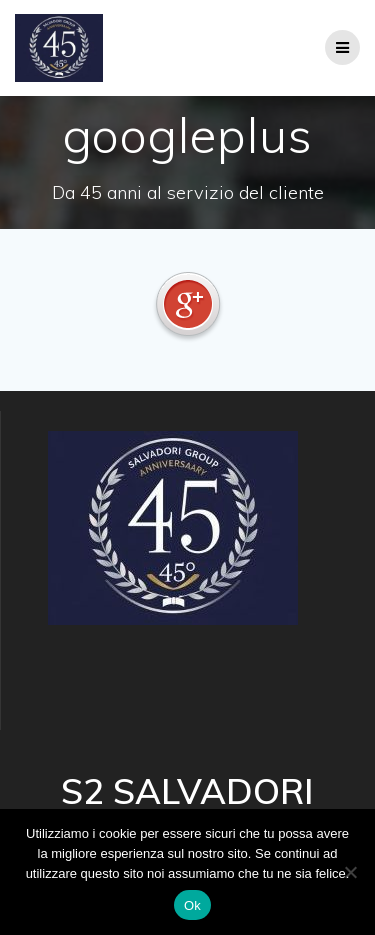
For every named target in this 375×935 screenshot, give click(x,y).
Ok (192, 905)
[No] (350, 872)
